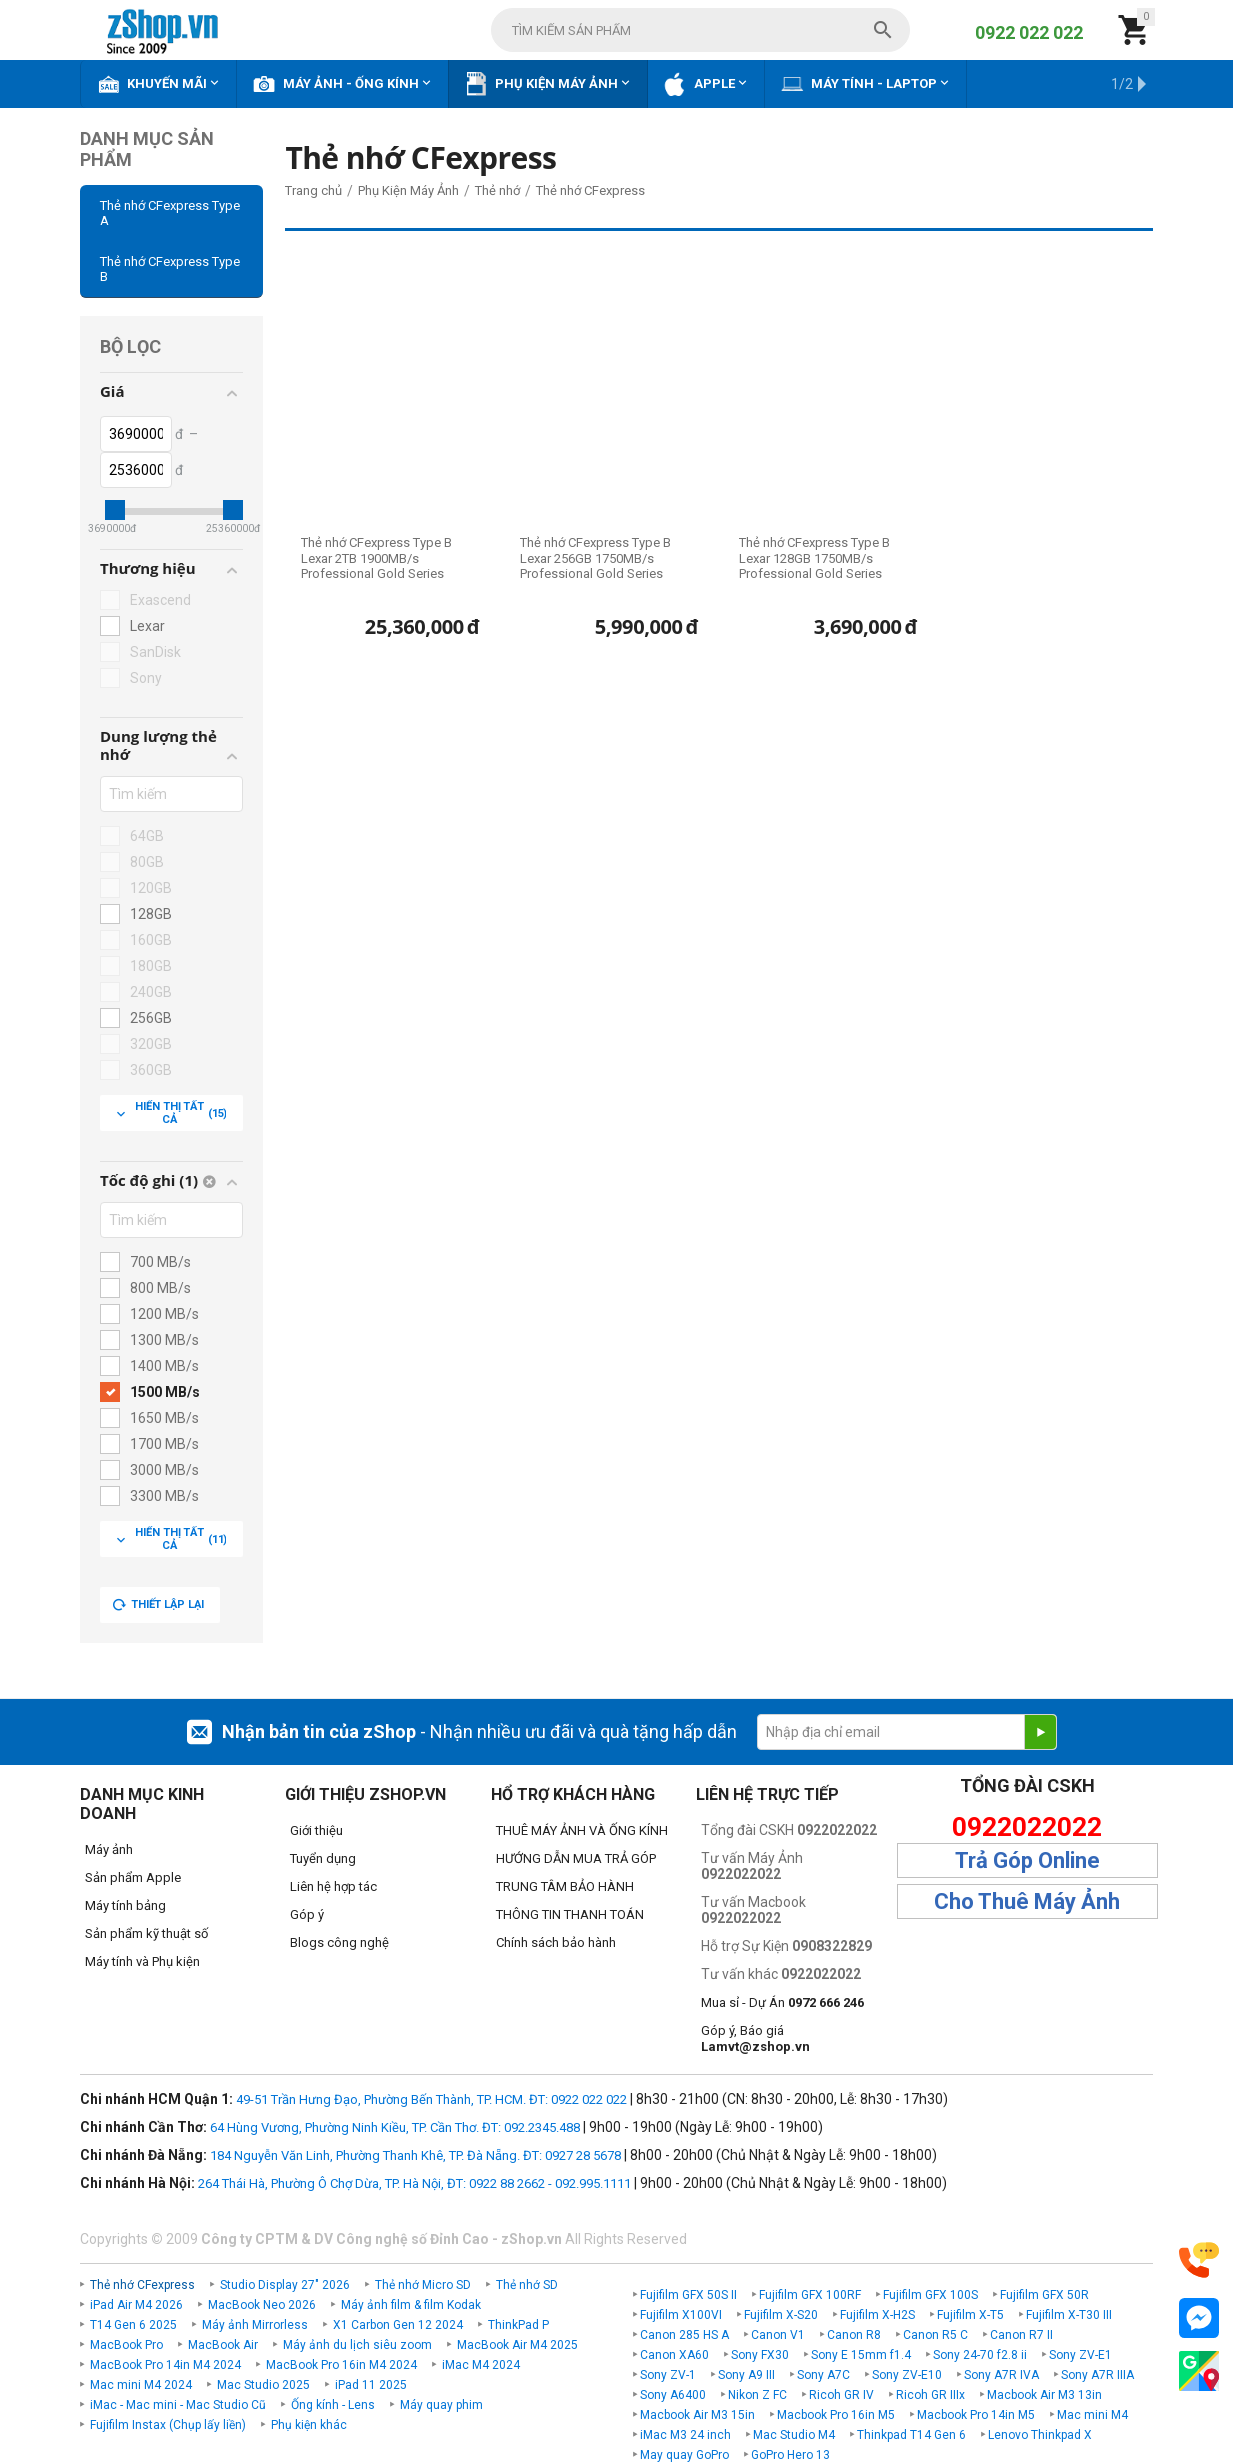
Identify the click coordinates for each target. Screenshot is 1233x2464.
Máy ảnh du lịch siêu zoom (357, 2345)
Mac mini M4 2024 (141, 2385)
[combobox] (700, 30)
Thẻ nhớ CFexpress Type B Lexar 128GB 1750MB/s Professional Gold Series (814, 558)
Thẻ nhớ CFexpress (142, 2285)
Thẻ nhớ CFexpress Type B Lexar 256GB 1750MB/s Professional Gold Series (595, 558)
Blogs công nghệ (339, 1942)
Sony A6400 (673, 2395)
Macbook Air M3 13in (1044, 2395)
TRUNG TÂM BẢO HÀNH (565, 1886)
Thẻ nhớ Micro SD (423, 2285)
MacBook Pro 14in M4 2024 (165, 2365)
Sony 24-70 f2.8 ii (980, 2355)
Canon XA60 (674, 2355)
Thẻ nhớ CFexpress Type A (170, 213)
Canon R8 (854, 2335)
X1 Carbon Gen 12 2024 (398, 2325)
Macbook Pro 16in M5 (836, 2415)
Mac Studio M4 (794, 2435)
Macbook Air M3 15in (697, 2415)
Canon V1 (778, 2335)
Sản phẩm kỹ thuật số (146, 1933)
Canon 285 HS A (684, 2335)
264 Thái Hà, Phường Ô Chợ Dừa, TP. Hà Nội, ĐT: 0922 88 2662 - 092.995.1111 (414, 2183)
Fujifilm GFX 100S (930, 2295)
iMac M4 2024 (481, 2365)
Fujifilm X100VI (681, 2315)
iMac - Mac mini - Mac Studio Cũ (178, 2405)
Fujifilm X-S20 (781, 2315)
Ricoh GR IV (841, 2395)
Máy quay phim (441, 2405)
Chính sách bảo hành (556, 1942)
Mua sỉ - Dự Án (782, 2002)
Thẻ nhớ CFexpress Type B (170, 269)
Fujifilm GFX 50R (1044, 2295)
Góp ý (307, 1914)
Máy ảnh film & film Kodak (411, 2305)
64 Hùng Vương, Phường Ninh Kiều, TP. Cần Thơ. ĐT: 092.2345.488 (395, 2127)
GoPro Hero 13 (790, 2455)
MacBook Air (223, 2345)
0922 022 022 (1029, 32)
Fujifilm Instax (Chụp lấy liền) (168, 2425)
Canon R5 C (935, 2335)
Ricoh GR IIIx (930, 2395)
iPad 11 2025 (371, 2385)
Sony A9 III (746, 2375)
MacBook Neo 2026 (262, 2305)
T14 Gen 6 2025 (133, 2325)
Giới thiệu (316, 1830)
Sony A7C (823, 2375)
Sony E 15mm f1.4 (861, 2355)
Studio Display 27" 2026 (285, 2285)
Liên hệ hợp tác (333, 1886)
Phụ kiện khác (309, 2425)
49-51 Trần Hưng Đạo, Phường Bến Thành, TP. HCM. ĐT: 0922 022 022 (431, 2099)
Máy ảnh (109, 1849)
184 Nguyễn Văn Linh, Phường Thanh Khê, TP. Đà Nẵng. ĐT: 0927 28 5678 (415, 2155)
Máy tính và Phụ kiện (142, 1961)
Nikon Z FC (757, 2395)
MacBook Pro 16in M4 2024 (341, 2365)
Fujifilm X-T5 (970, 2315)
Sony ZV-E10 (907, 2375)
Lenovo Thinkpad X (1040, 2435)
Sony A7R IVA (1001, 2375)
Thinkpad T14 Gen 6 (911, 2435)
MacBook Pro (126, 2345)
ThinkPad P (518, 2325)
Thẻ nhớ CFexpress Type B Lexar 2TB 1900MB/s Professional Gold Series (376, 558)
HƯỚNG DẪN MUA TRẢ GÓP (576, 1858)
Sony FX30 (760, 2355)
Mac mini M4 (1092, 2415)
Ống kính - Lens (333, 2405)
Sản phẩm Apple (133, 1877)
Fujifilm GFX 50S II (688, 2295)
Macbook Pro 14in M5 (976, 2415)
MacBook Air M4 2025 (517, 2345)
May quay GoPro (684, 2455)
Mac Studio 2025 (263, 2385)
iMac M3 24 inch (685, 2435)
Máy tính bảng (125, 1905)
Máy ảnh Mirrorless (255, 2325)
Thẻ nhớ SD (527, 2285)
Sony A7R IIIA (1097, 2375)
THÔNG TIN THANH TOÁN (570, 1914)
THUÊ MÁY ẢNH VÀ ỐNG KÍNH (582, 1830)
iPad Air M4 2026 (136, 2305)
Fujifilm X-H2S (877, 2315)
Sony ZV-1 (668, 2375)
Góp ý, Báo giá (755, 2038)
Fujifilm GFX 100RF (810, 2295)
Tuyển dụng (323, 1858)
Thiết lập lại (158, 1605)
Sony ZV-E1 (1080, 2355)
